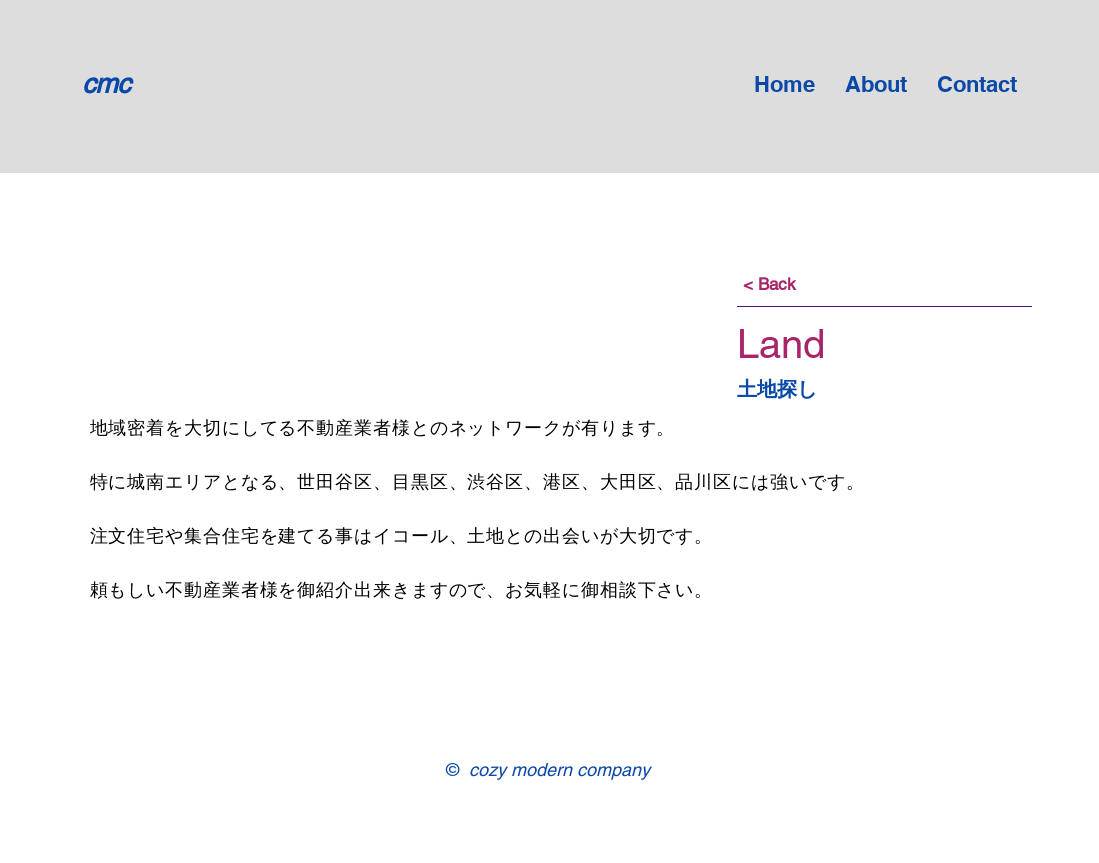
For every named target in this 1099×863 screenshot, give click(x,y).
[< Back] (770, 285)
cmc (106, 83)
